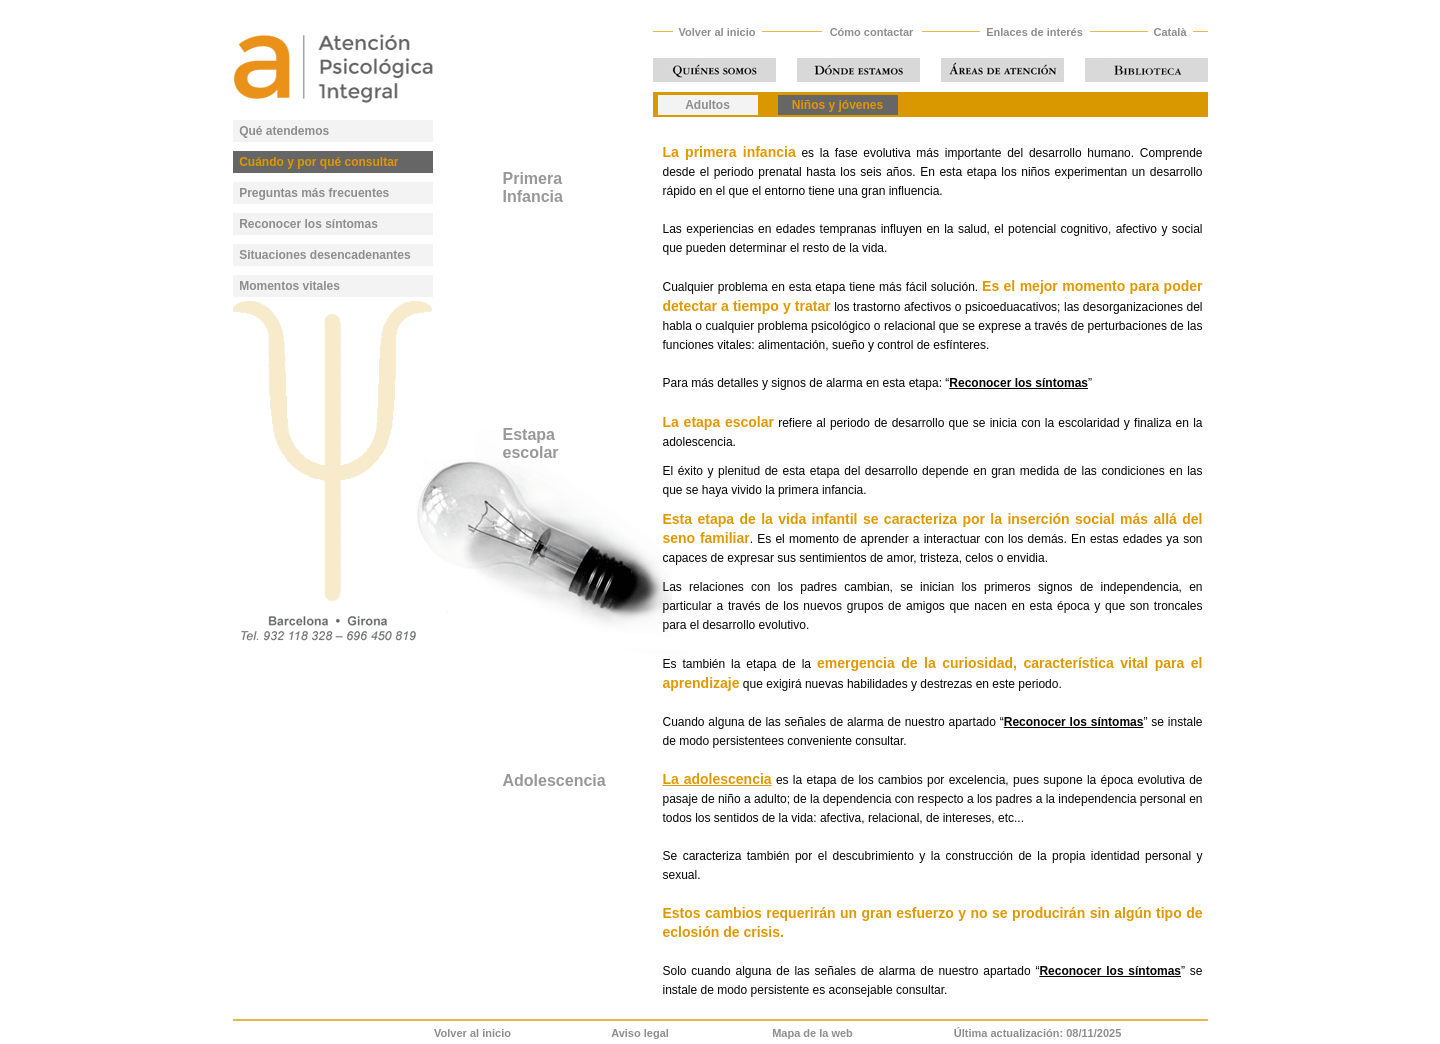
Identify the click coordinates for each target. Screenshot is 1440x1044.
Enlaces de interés (1034, 32)
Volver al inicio (717, 32)
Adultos (707, 105)
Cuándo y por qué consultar (318, 162)
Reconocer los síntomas (308, 224)
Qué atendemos (284, 131)
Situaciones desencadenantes (324, 255)
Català (1169, 32)
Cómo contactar (872, 32)
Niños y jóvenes (837, 105)
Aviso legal (640, 1033)
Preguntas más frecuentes (314, 193)
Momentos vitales (289, 286)
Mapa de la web (812, 1033)
